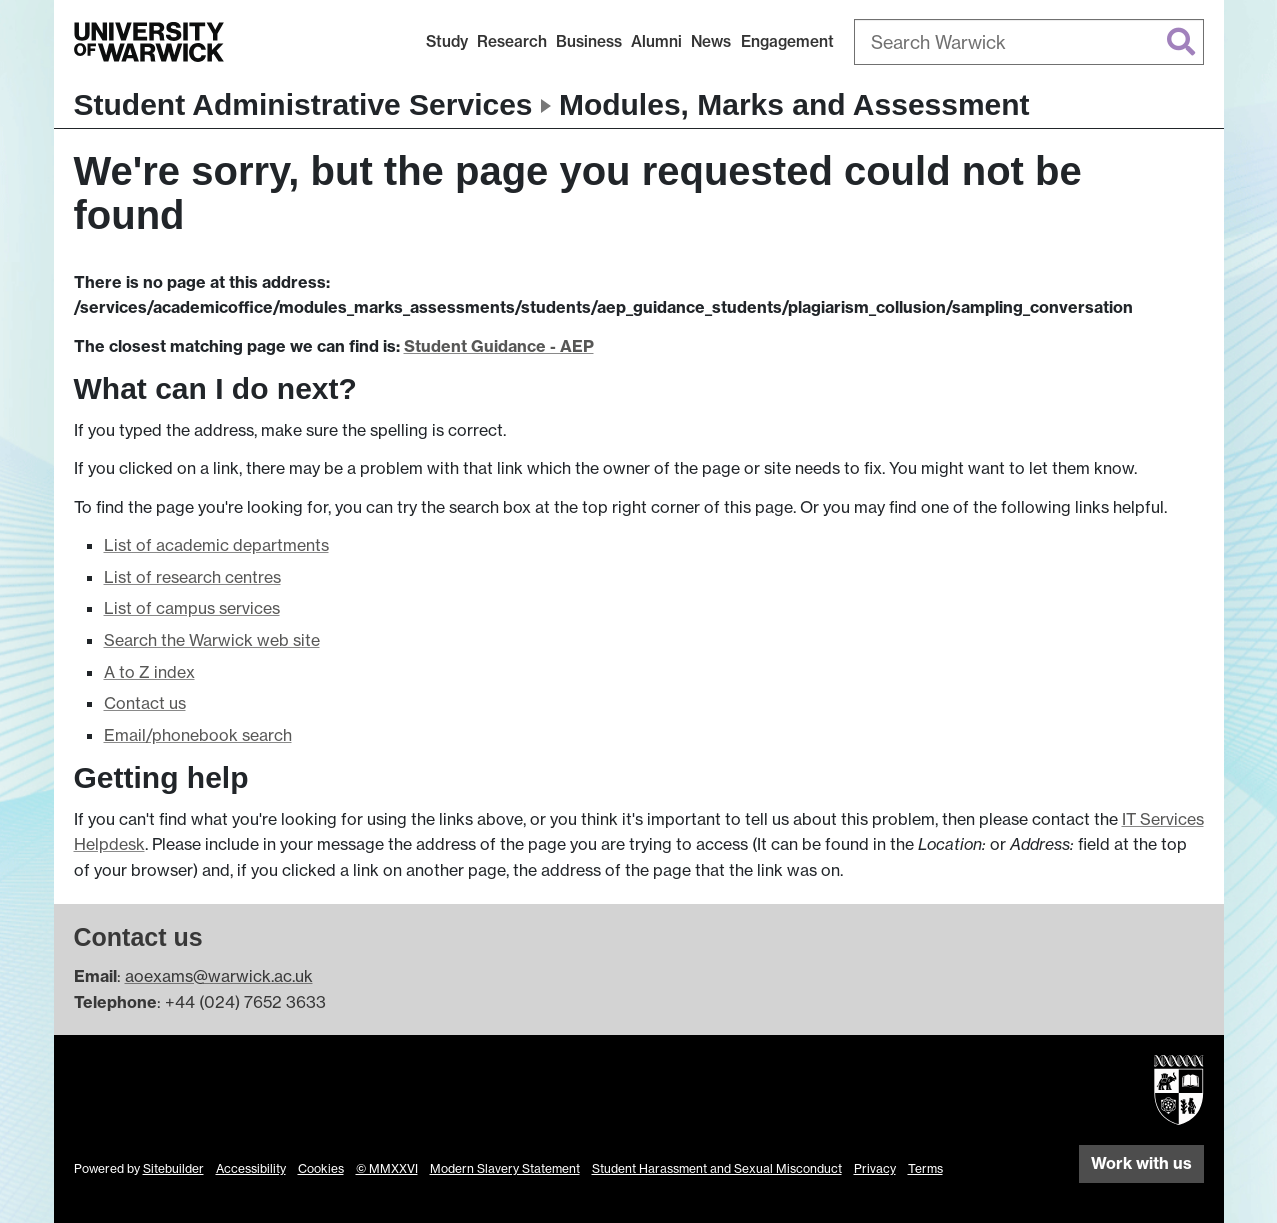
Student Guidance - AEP (499, 346)
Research (512, 41)
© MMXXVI (387, 1168)
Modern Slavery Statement (505, 1168)
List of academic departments (216, 545)
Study (447, 41)
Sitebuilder (173, 1168)
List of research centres (192, 577)
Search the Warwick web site (212, 640)
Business (589, 41)
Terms (925, 1168)
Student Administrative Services (303, 104)
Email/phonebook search (198, 735)
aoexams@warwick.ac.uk (219, 976)
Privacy (875, 1168)
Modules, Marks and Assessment (794, 104)
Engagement (787, 41)
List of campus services (192, 608)
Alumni (656, 41)
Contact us (145, 703)
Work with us (1141, 1163)
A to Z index (149, 672)
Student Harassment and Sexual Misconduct (717, 1168)
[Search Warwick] (1029, 42)
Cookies (321, 1168)
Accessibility (251, 1168)
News (711, 41)
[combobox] (1029, 42)
